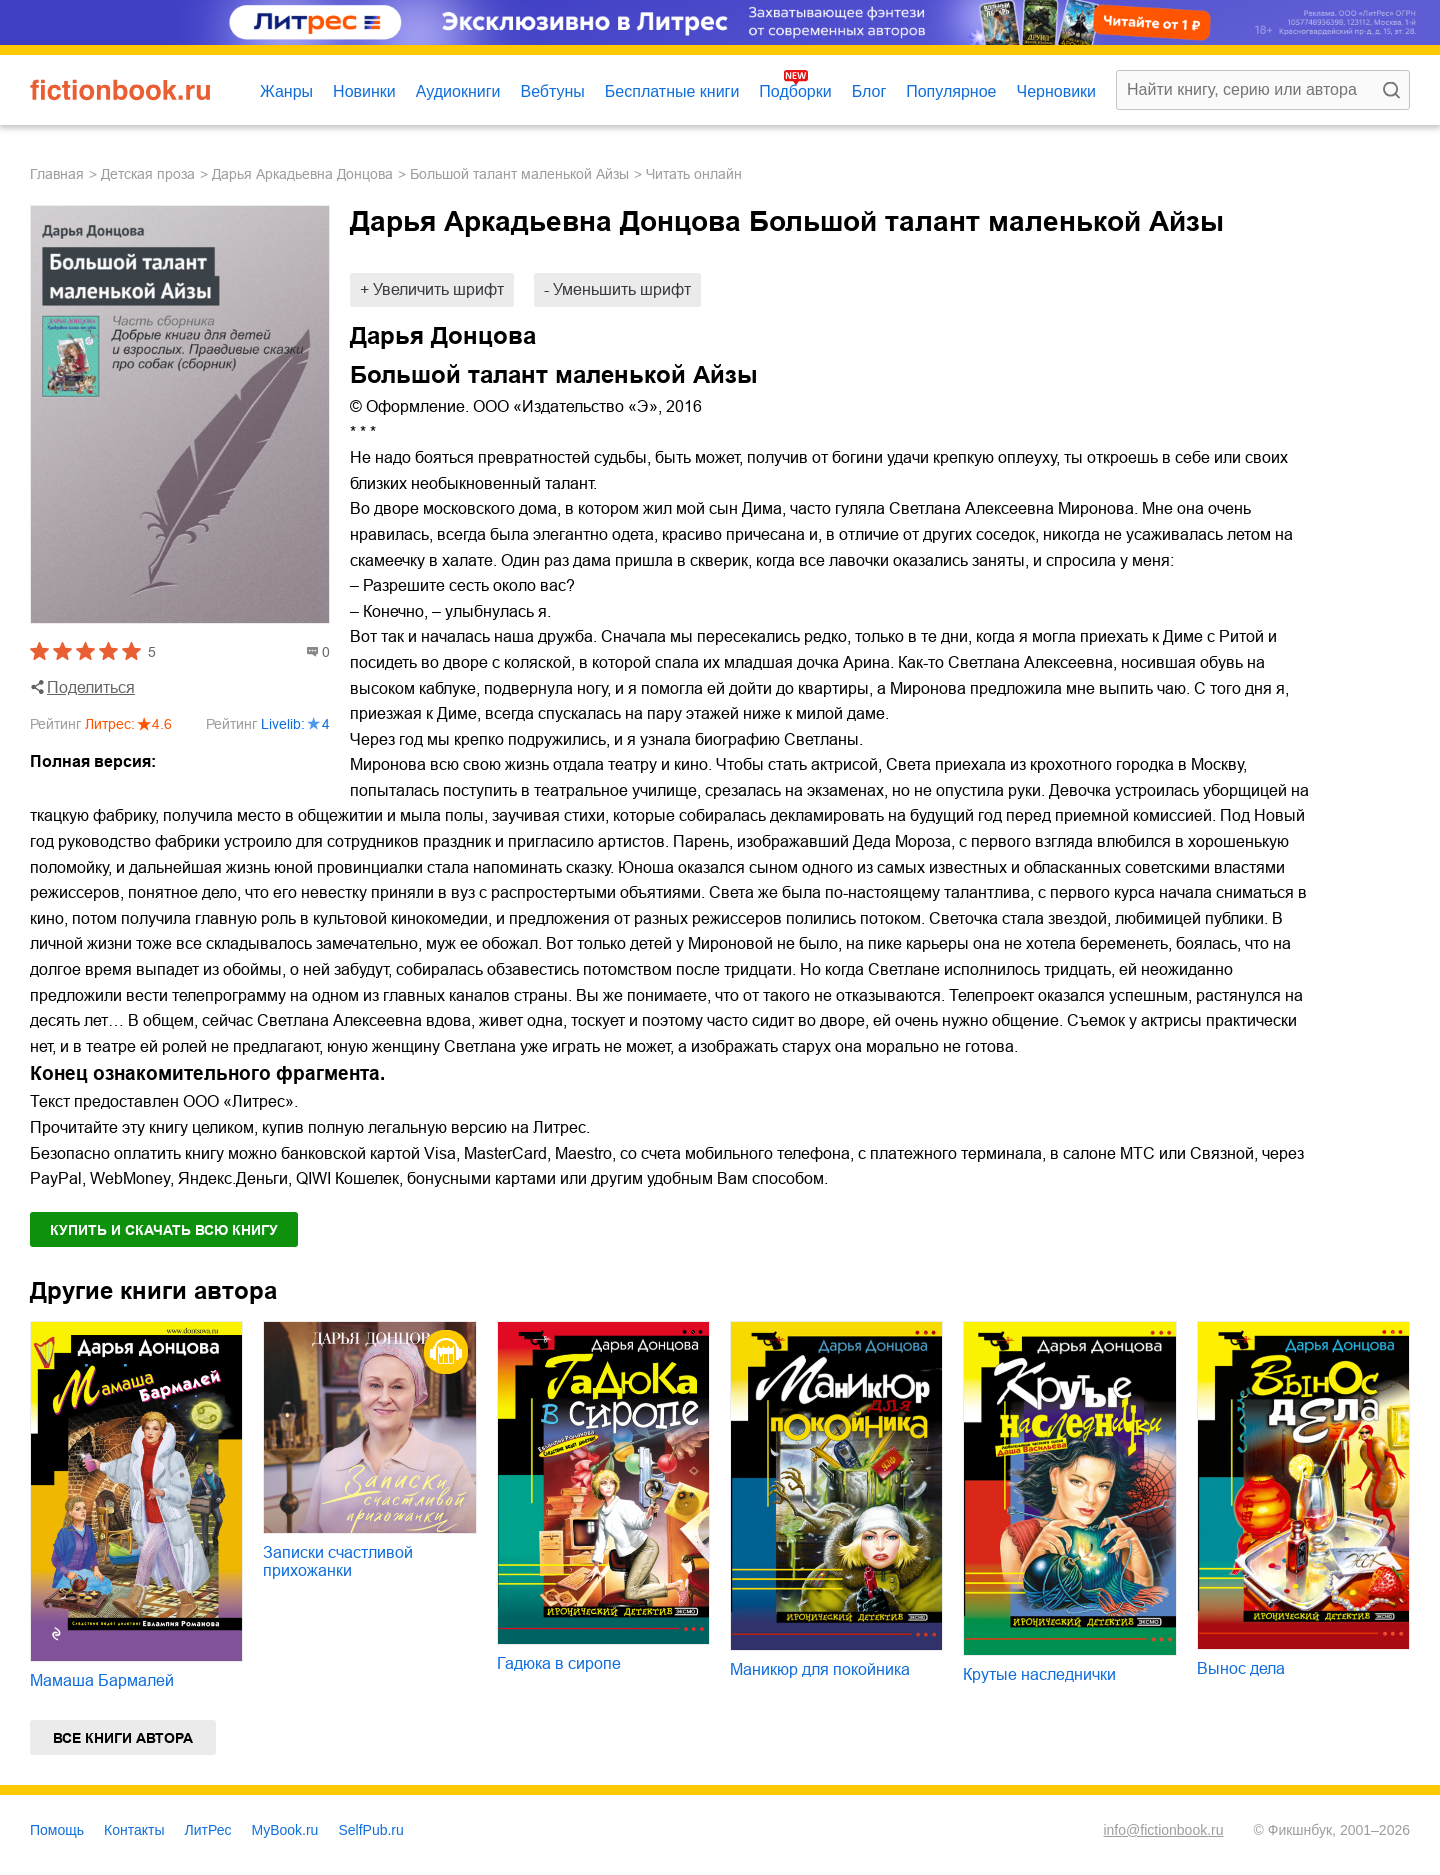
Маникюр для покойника (820, 1669)
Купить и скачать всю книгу (164, 1230)
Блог (869, 91)
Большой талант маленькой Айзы (519, 174)
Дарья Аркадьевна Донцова (302, 174)
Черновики (1056, 91)
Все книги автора (123, 1738)
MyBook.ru (285, 1830)
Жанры (286, 91)
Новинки (364, 91)
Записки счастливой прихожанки (338, 1561)
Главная (57, 174)
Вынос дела (1241, 1668)
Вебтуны (552, 91)
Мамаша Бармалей (102, 1680)
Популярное (951, 91)
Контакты (134, 1830)
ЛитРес (208, 1830)
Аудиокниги (458, 91)
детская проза (148, 174)
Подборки (795, 91)
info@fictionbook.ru (1163, 1830)
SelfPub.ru (370, 1830)
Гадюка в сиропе (559, 1663)
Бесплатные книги (672, 91)
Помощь (57, 1830)
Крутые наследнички (1039, 1674)
